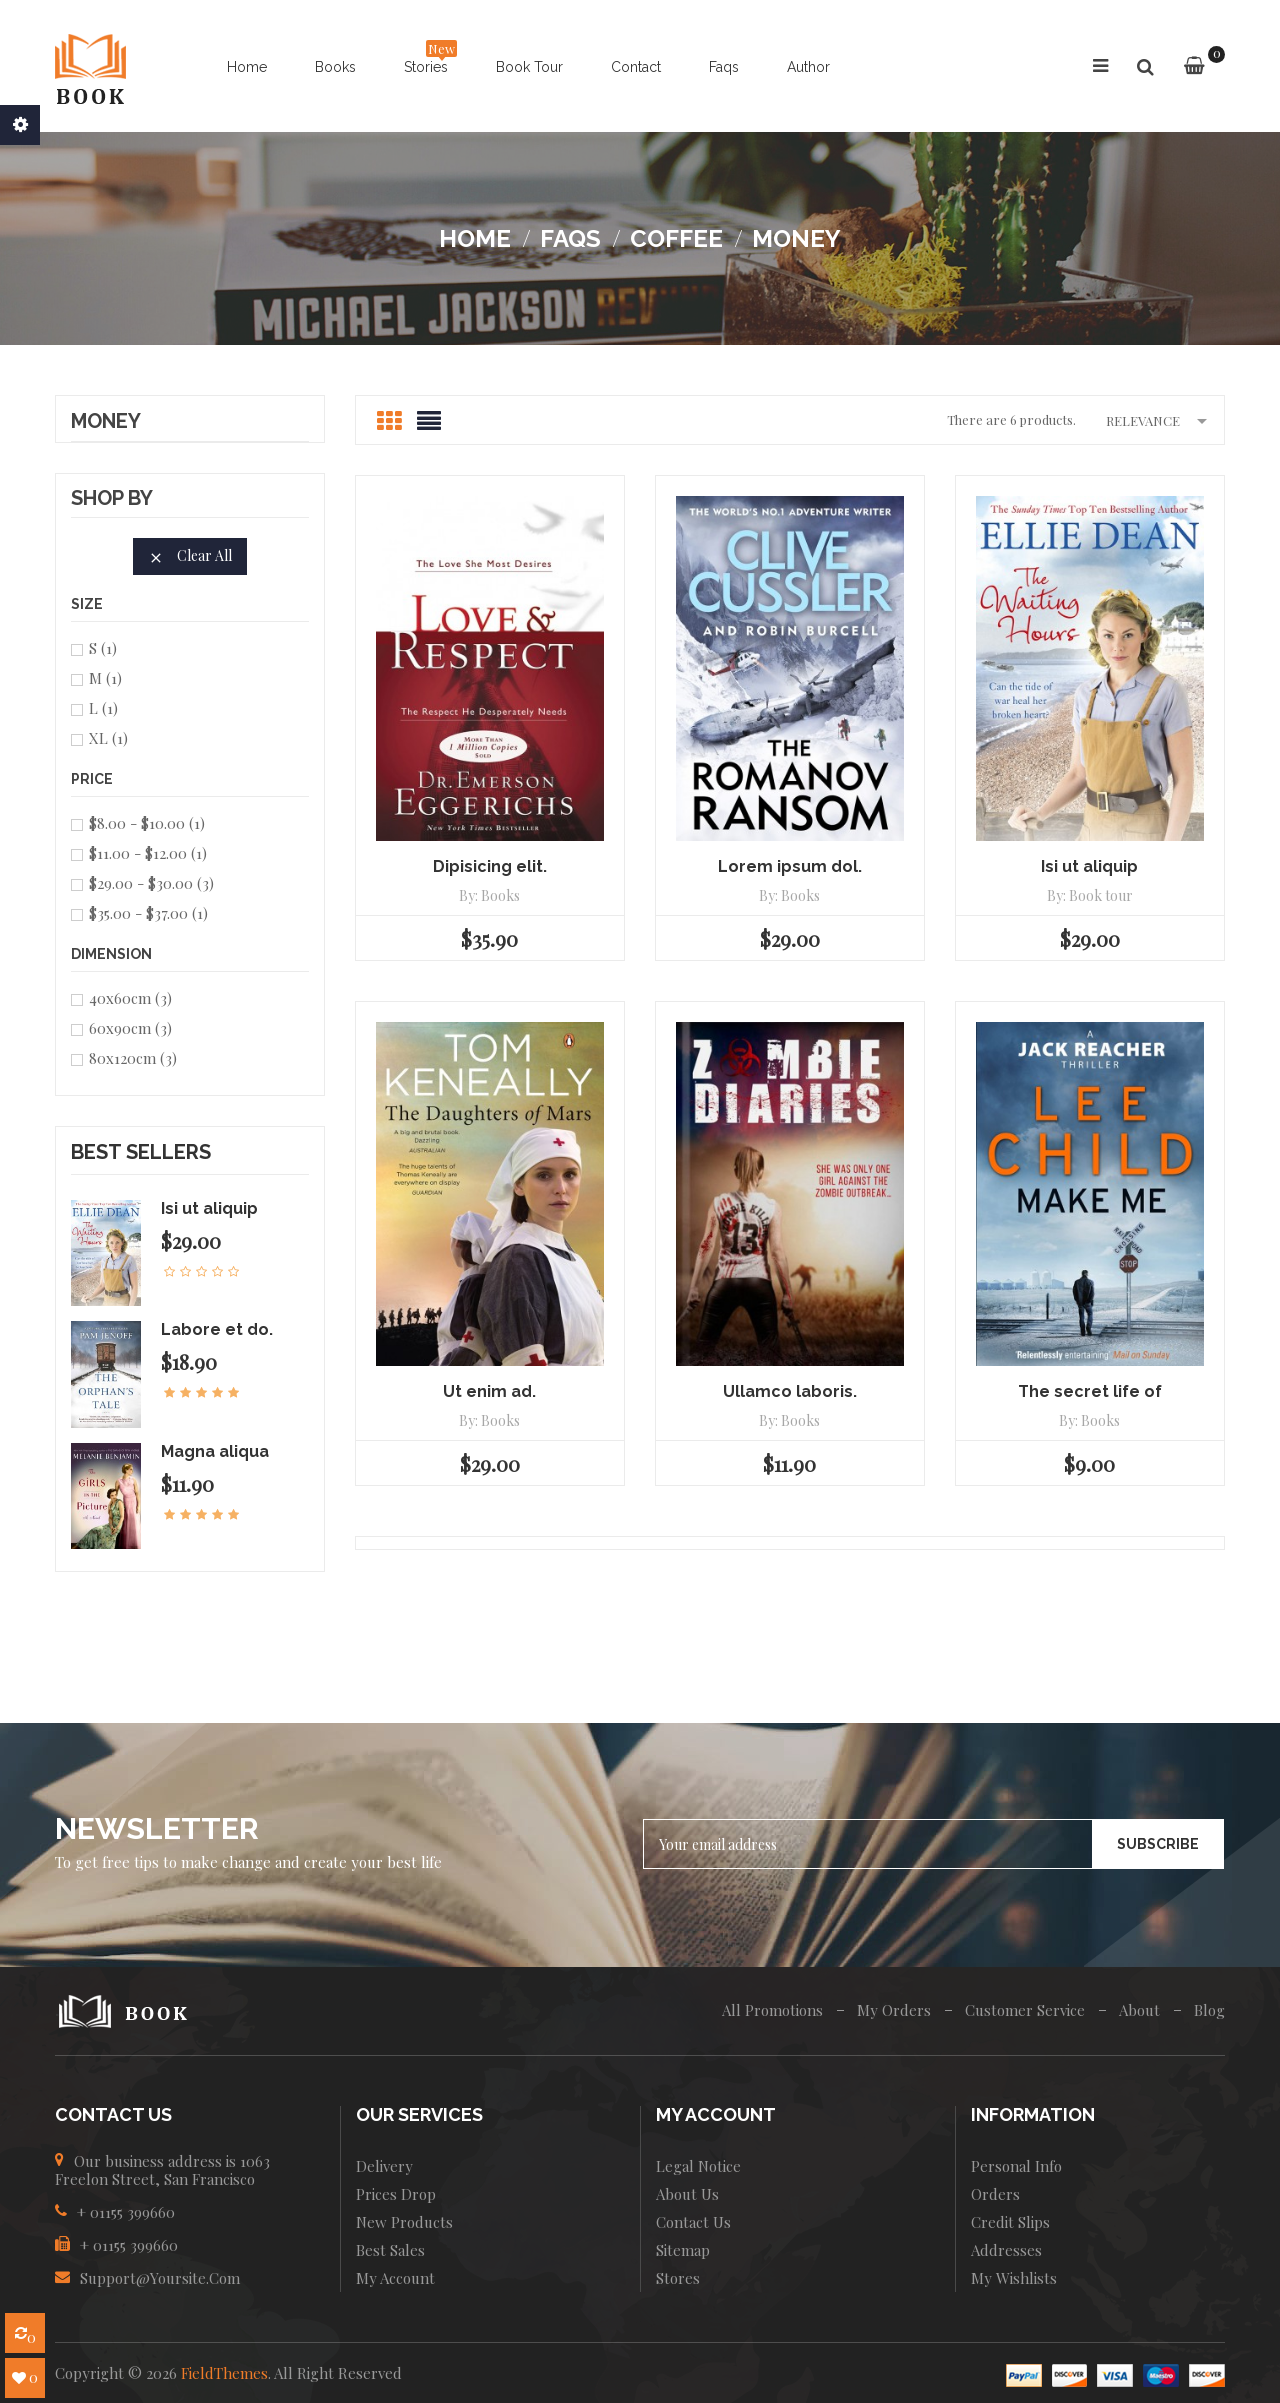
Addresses (1006, 2250)
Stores (678, 2278)
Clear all (190, 555)
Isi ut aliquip (209, 1208)
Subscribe (1158, 1844)
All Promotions (772, 2010)
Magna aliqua (215, 1451)
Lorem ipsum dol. (790, 866)
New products (404, 2222)
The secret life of (1090, 1391)
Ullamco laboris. (790, 1391)
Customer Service (1025, 2010)
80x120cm (133, 1058)
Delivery (384, 2166)
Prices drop (396, 2194)
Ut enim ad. (489, 1391)
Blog (1209, 2010)
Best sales (390, 2250)
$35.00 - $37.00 (148, 913)
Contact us (693, 2222)
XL (108, 738)
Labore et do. (217, 1329)
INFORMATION (1033, 2114)
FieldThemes (224, 2373)
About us (687, 2194)
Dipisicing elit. (490, 866)
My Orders (894, 2010)
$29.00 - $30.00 (151, 883)
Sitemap (683, 2250)
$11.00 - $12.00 (148, 853)
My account (395, 2278)
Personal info (1016, 2166)
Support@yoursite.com (160, 2278)
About (1139, 2010)
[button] (1145, 68)
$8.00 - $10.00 (147, 823)
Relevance (1160, 419)
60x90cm (130, 1028)
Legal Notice (698, 2166)
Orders (995, 2194)
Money (106, 422)
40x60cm (130, 998)
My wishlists (1014, 2278)
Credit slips (1010, 2222)
